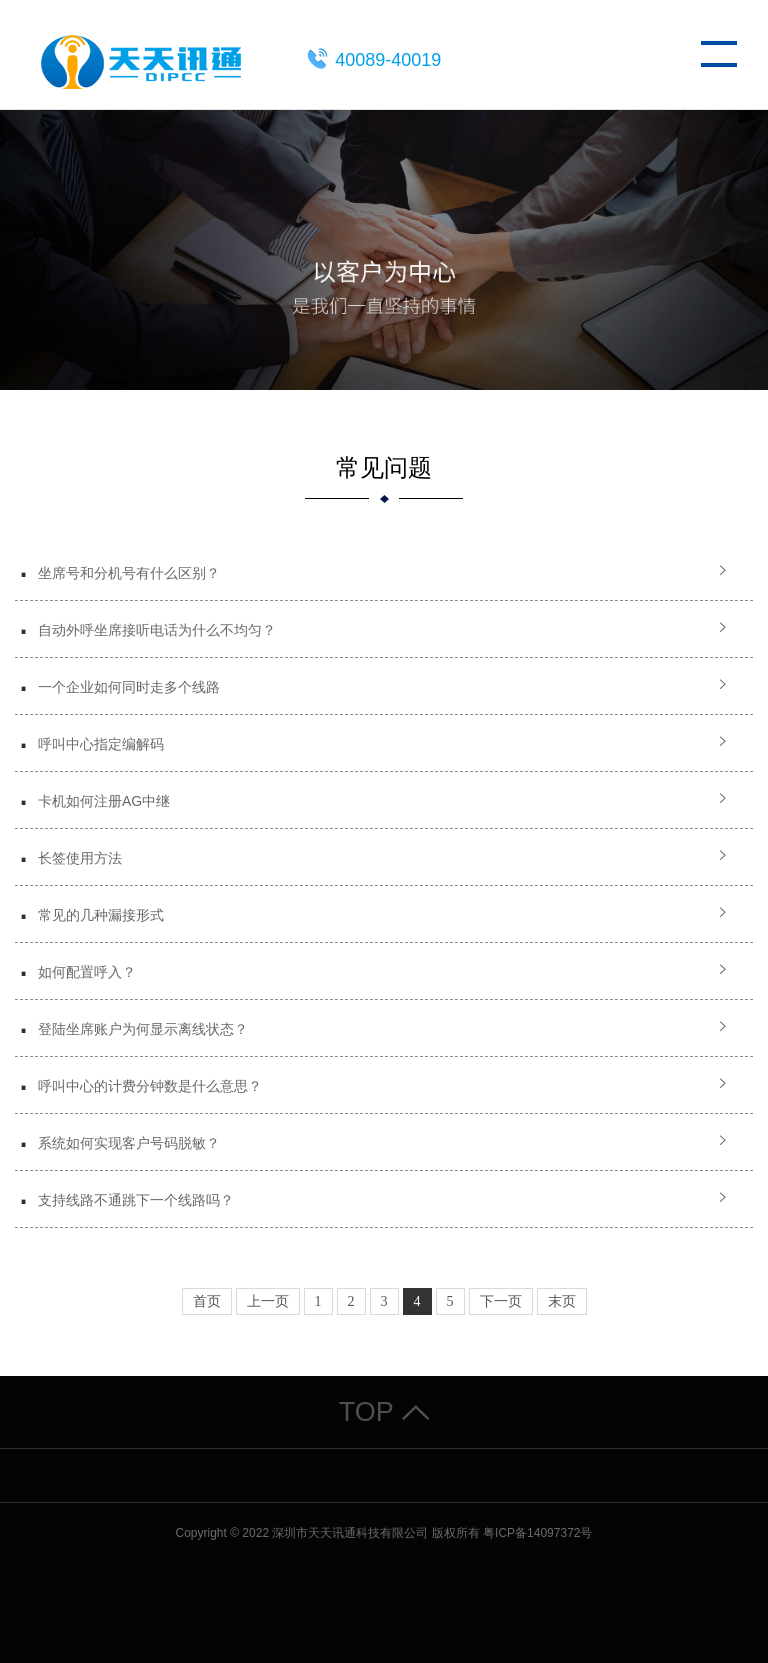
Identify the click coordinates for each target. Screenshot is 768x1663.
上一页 (268, 1301)
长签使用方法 (80, 858)
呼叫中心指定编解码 (101, 744)
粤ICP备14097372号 (537, 1533)
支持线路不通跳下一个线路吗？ (136, 1200)
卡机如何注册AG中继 (104, 801)
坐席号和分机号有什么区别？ (129, 573)
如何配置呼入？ (87, 972)
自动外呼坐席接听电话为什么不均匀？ (157, 630)
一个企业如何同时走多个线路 (129, 687)
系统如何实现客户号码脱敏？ (129, 1143)
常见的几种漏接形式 (101, 915)
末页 (562, 1301)
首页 (207, 1301)
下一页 (501, 1301)
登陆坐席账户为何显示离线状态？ (143, 1029)
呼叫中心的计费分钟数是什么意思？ (150, 1086)
